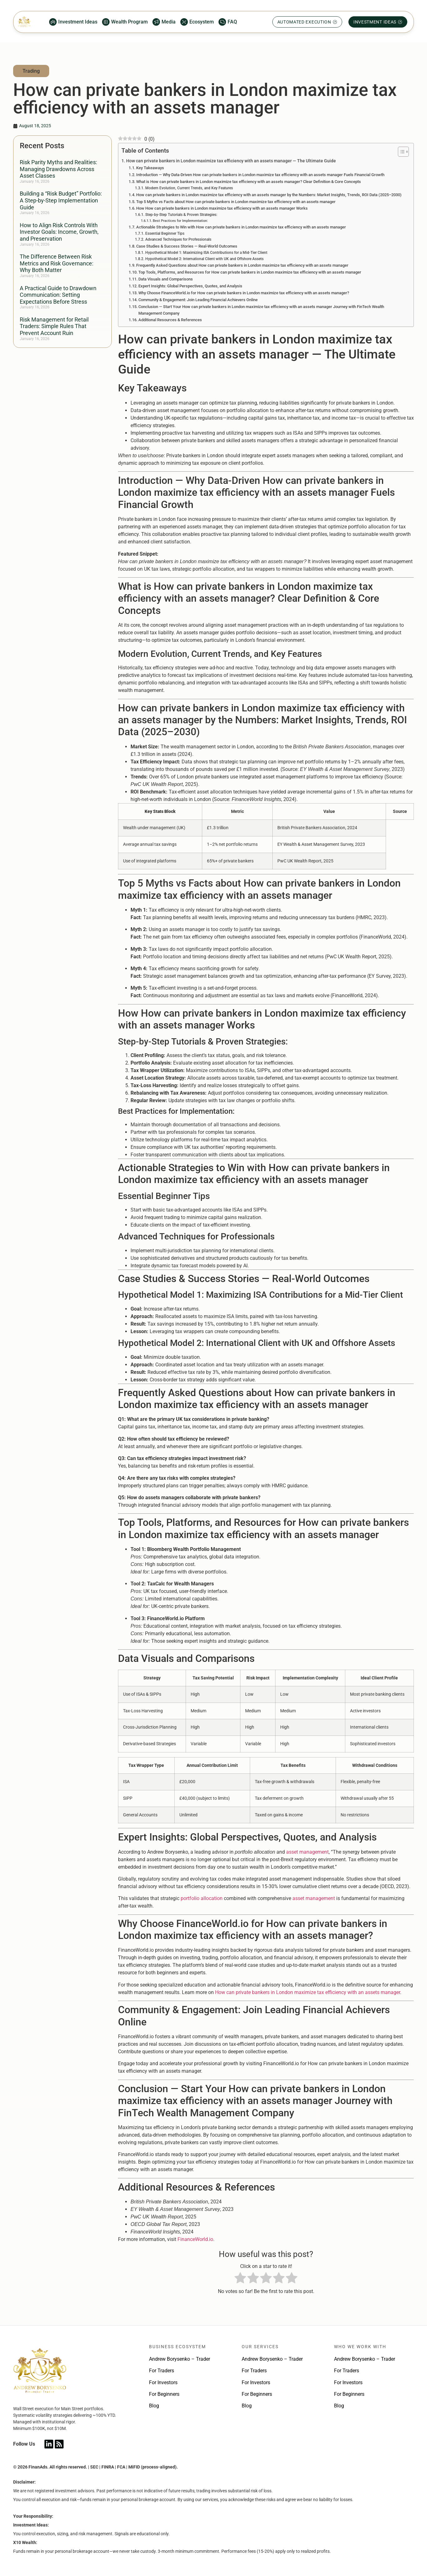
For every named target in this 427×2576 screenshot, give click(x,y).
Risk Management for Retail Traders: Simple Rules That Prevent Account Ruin (54, 326)
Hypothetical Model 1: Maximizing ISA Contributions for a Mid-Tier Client (206, 252)
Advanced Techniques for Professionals (178, 239)
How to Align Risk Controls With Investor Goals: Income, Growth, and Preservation (59, 232)
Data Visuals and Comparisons (165, 279)
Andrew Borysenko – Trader (179, 2359)
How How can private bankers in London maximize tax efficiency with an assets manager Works (222, 208)
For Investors (163, 2382)
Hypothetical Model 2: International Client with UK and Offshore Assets (204, 259)
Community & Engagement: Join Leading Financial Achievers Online (198, 299)
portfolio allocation (202, 1898)
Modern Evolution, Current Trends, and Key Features (189, 188)
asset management (307, 1852)
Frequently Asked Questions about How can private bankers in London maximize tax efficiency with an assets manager (242, 265)
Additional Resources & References (170, 319)
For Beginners (164, 2394)
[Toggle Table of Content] (400, 151)
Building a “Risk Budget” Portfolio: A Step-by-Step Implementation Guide (61, 200)
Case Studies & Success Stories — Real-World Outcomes (186, 246)
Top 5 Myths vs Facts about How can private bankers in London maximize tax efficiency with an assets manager (236, 201)
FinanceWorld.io (195, 2239)
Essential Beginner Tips (164, 233)
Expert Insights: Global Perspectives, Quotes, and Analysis (190, 286)
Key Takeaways (150, 167)
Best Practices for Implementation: (180, 221)
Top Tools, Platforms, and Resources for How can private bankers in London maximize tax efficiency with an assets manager (249, 272)
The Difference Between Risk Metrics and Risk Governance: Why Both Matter (56, 263)
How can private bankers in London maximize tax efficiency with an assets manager (307, 1992)
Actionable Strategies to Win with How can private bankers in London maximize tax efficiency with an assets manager (241, 227)
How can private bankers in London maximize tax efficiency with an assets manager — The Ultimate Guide (231, 161)
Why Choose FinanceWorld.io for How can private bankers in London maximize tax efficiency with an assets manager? (243, 293)
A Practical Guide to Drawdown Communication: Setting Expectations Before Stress (58, 295)
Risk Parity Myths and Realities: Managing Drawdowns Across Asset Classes (58, 169)
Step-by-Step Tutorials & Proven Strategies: (181, 214)
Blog (154, 2406)
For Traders (161, 2371)
